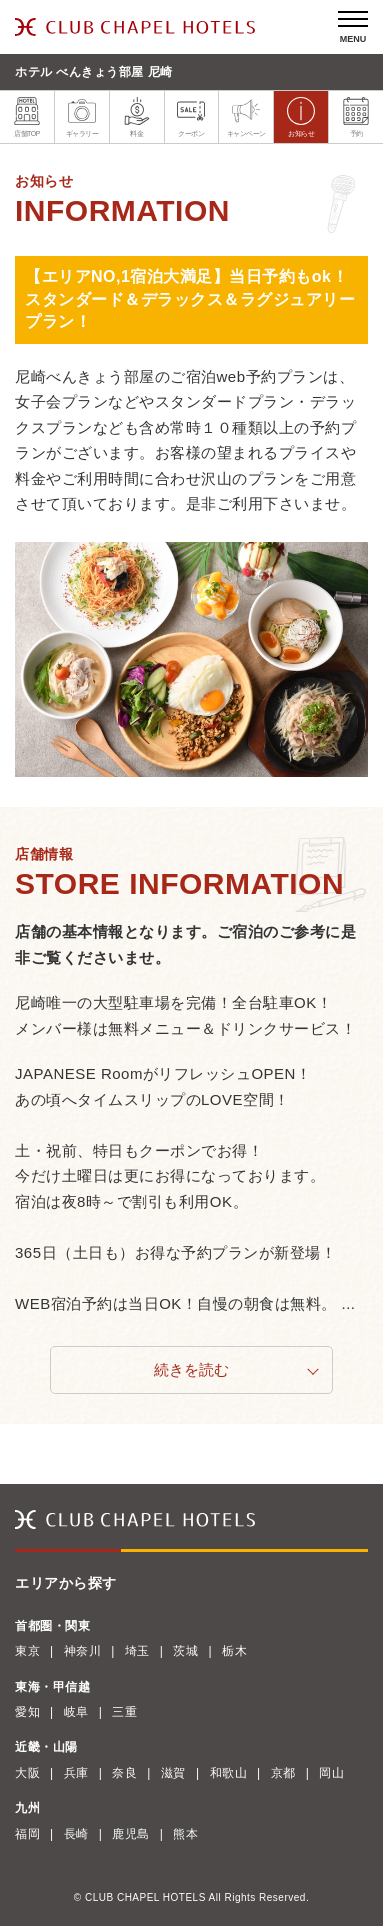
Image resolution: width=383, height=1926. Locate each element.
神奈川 (83, 1651)
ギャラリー (82, 117)
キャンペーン (246, 117)
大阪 (27, 1773)
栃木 (234, 1651)
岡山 (331, 1773)
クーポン (191, 117)
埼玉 (137, 1651)
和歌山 (229, 1773)
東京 (27, 1651)
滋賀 (173, 1773)
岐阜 (76, 1712)
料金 (137, 117)
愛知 (27, 1712)
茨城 (185, 1651)
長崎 (76, 1834)
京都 (283, 1773)
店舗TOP (27, 117)
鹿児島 (131, 1834)
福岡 (27, 1834)
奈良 (124, 1773)
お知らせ (301, 117)
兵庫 (76, 1773)
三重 (124, 1712)
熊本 (185, 1834)
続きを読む (191, 1369)
